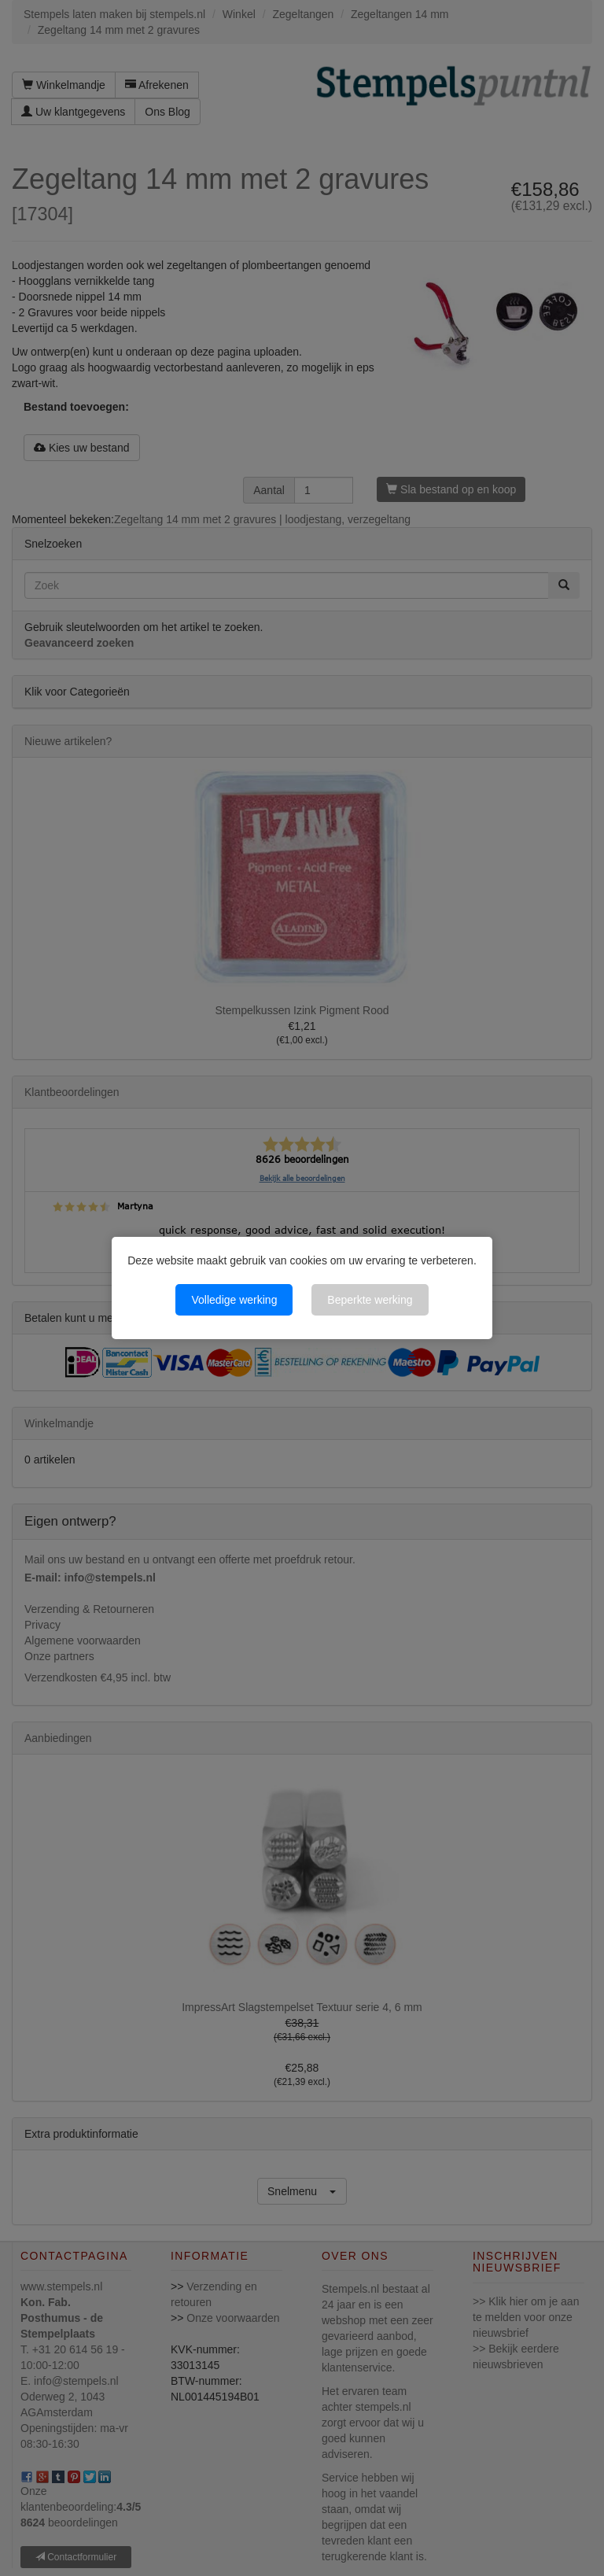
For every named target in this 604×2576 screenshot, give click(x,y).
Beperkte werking (369, 1300)
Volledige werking (234, 1300)
